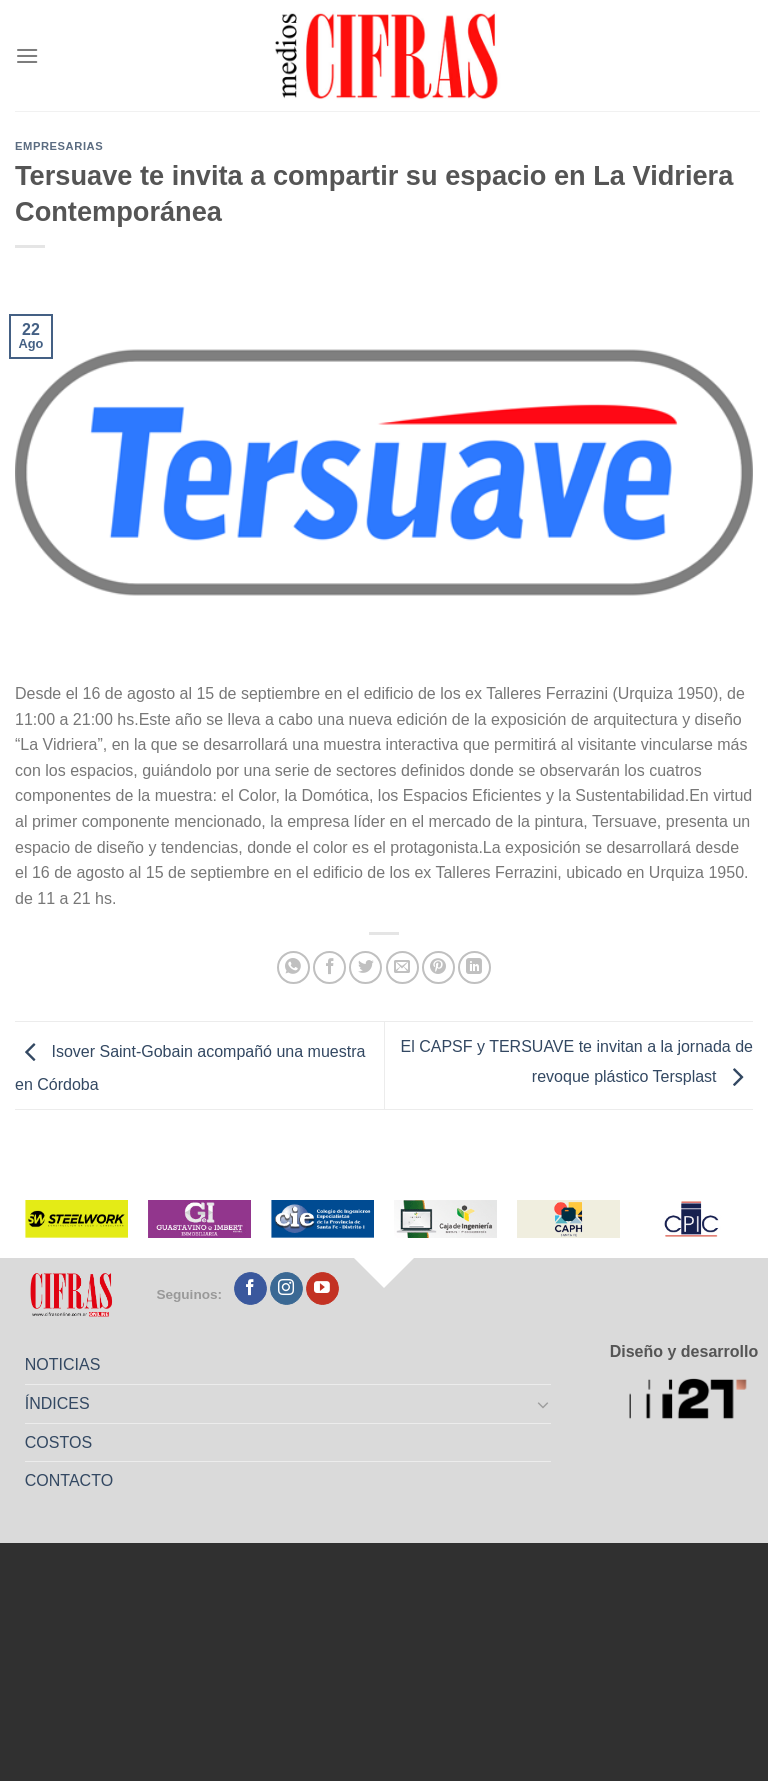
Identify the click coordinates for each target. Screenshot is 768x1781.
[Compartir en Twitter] (365, 967)
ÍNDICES (57, 1403)
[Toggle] (544, 1404)
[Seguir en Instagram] (286, 1289)
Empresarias (59, 146)
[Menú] (27, 55)
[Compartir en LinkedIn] (474, 967)
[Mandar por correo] (402, 967)
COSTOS (58, 1442)
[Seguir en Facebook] (250, 1289)
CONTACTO (69, 1480)
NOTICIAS (63, 1364)
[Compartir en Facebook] (329, 967)
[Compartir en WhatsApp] (293, 967)
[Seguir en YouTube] (322, 1289)
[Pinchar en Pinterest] (438, 967)
